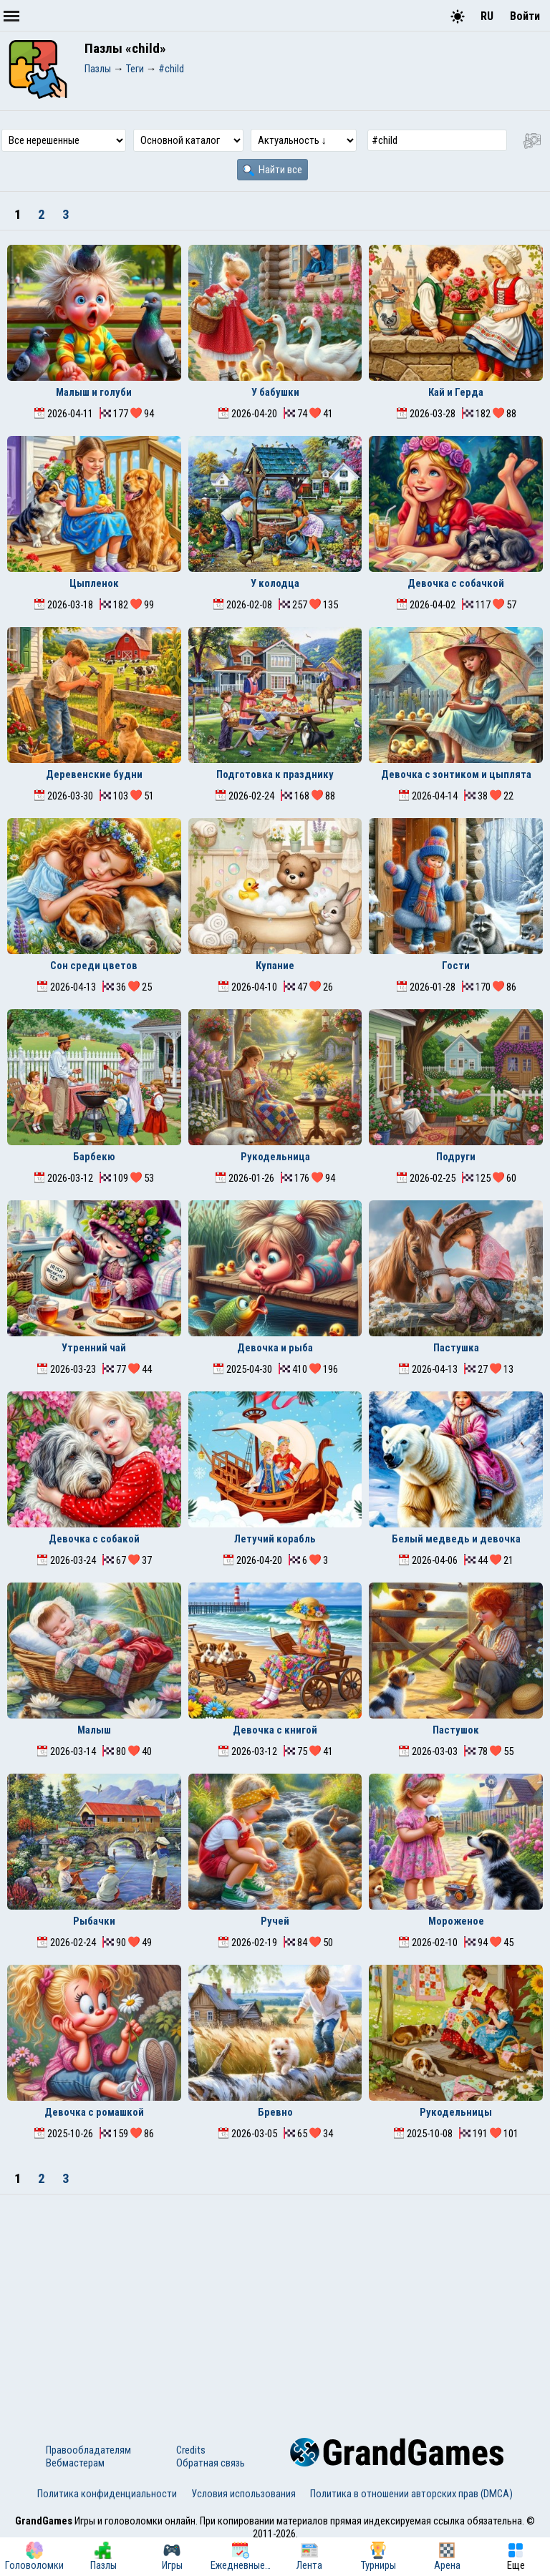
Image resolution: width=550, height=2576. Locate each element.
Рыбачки (94, 1921)
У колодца (275, 583)
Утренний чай (94, 1347)
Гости (456, 965)
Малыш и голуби (94, 392)
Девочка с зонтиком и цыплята (456, 774)
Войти (525, 16)
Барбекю (94, 1156)
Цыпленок (94, 583)
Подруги (456, 1156)
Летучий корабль (275, 1538)
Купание (275, 965)
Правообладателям (88, 2450)
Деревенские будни (94, 774)
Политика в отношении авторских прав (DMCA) (411, 2493)
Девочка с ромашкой (94, 2112)
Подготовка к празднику (275, 774)
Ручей (275, 1921)
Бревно (275, 2112)
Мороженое (456, 1921)
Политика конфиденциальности (107, 2493)
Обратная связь (210, 2462)
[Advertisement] (275, 2302)
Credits (191, 2450)
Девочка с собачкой (455, 583)
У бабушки (275, 392)
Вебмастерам (75, 2462)
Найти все (272, 169)
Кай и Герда (455, 392)
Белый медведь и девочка (456, 1538)
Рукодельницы (456, 2112)
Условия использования (243, 2493)
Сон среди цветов (94, 965)
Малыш (94, 1730)
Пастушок (456, 1730)
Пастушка (456, 1347)
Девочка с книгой (275, 1730)
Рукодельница (275, 1156)
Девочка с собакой (94, 1538)
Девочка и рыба (275, 1347)
